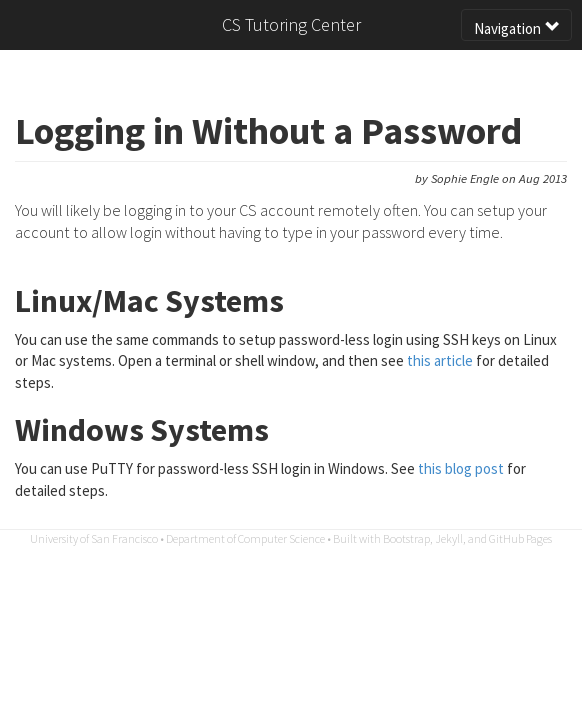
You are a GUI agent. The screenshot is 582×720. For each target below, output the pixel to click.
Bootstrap (406, 538)
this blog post (461, 468)
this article (440, 360)
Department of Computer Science (245, 538)
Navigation (516, 28)
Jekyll (449, 538)
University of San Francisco (94, 538)
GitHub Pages (520, 538)
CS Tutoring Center (291, 24)
